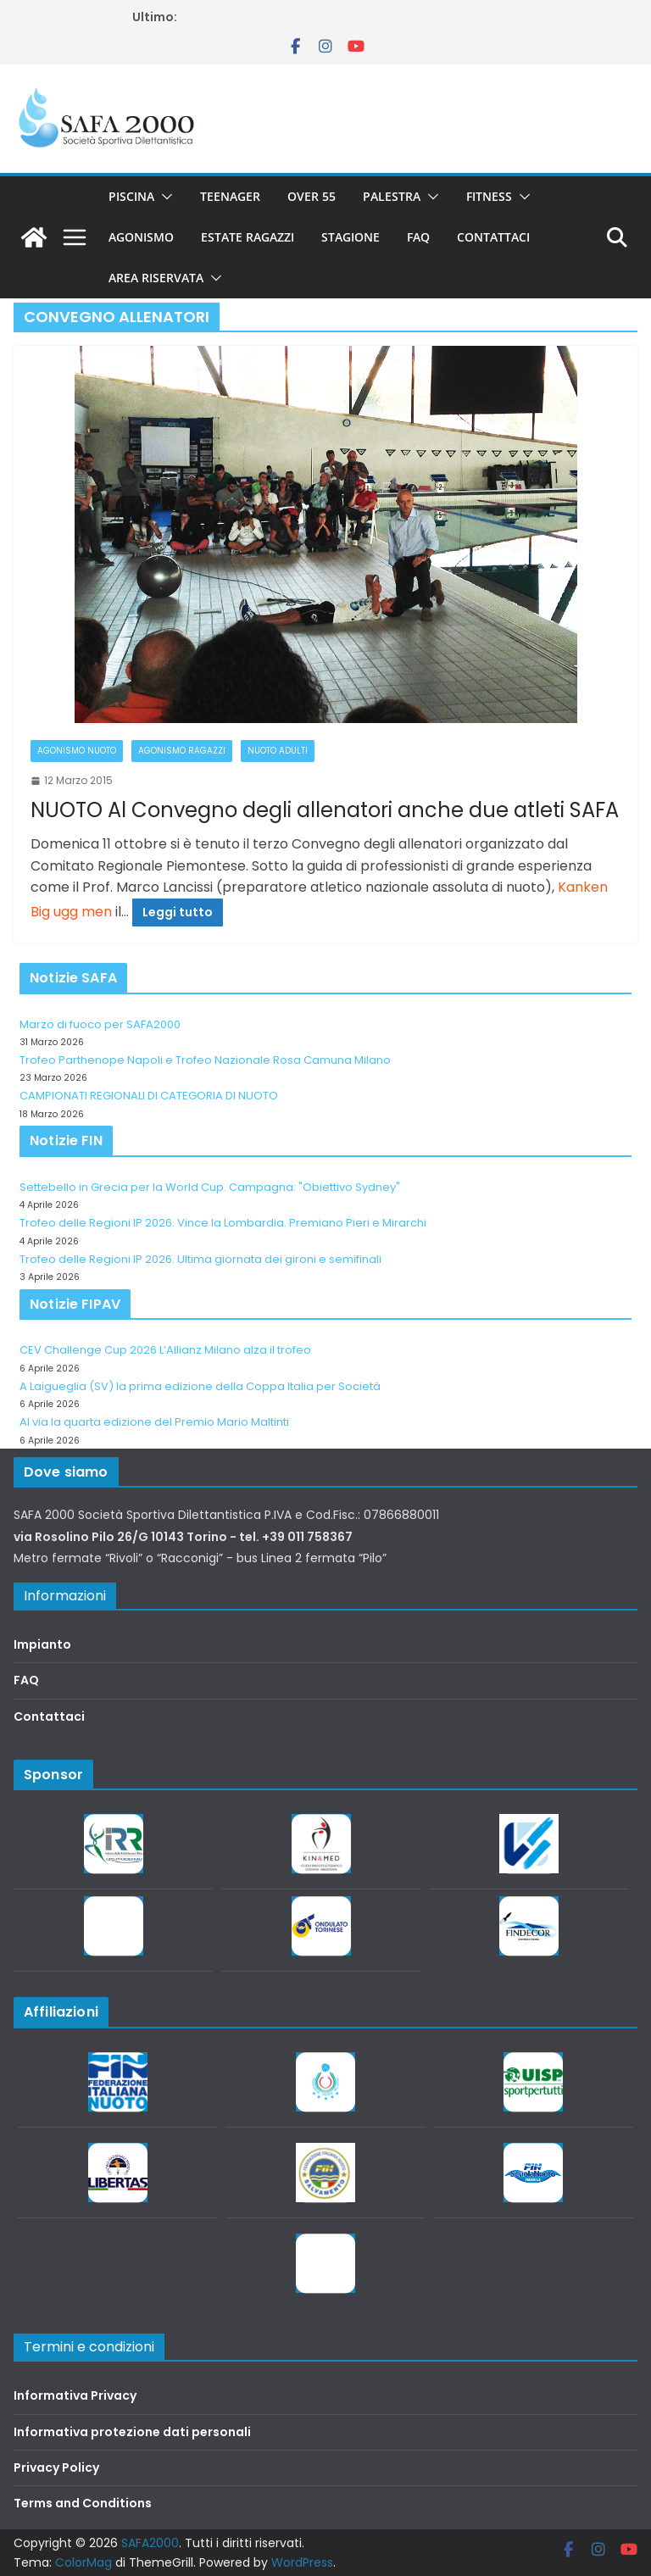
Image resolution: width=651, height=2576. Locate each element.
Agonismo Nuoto (76, 750)
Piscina (131, 196)
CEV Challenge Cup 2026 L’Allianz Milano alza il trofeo (165, 1350)
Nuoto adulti (278, 750)
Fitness (489, 196)
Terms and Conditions (83, 2503)
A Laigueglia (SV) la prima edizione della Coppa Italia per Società (200, 1386)
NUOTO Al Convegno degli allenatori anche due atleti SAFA (325, 810)
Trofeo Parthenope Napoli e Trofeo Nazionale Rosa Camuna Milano (205, 1060)
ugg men (82, 911)
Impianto (42, 1644)
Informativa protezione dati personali (132, 2431)
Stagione (350, 237)
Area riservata (155, 278)
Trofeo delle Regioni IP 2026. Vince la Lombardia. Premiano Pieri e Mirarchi (222, 1223)
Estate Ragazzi (247, 237)
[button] (163, 197)
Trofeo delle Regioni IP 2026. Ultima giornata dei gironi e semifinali (200, 1259)
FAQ (418, 237)
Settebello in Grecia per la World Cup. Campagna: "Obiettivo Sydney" (209, 1187)
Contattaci (493, 237)
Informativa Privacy (75, 2395)
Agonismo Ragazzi (181, 750)
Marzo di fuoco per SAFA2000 (100, 1024)
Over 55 (311, 196)
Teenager (230, 196)
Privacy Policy (56, 2467)
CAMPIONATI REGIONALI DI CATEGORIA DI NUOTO (148, 1096)
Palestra (391, 196)
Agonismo (141, 237)
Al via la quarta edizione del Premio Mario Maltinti (154, 1422)
